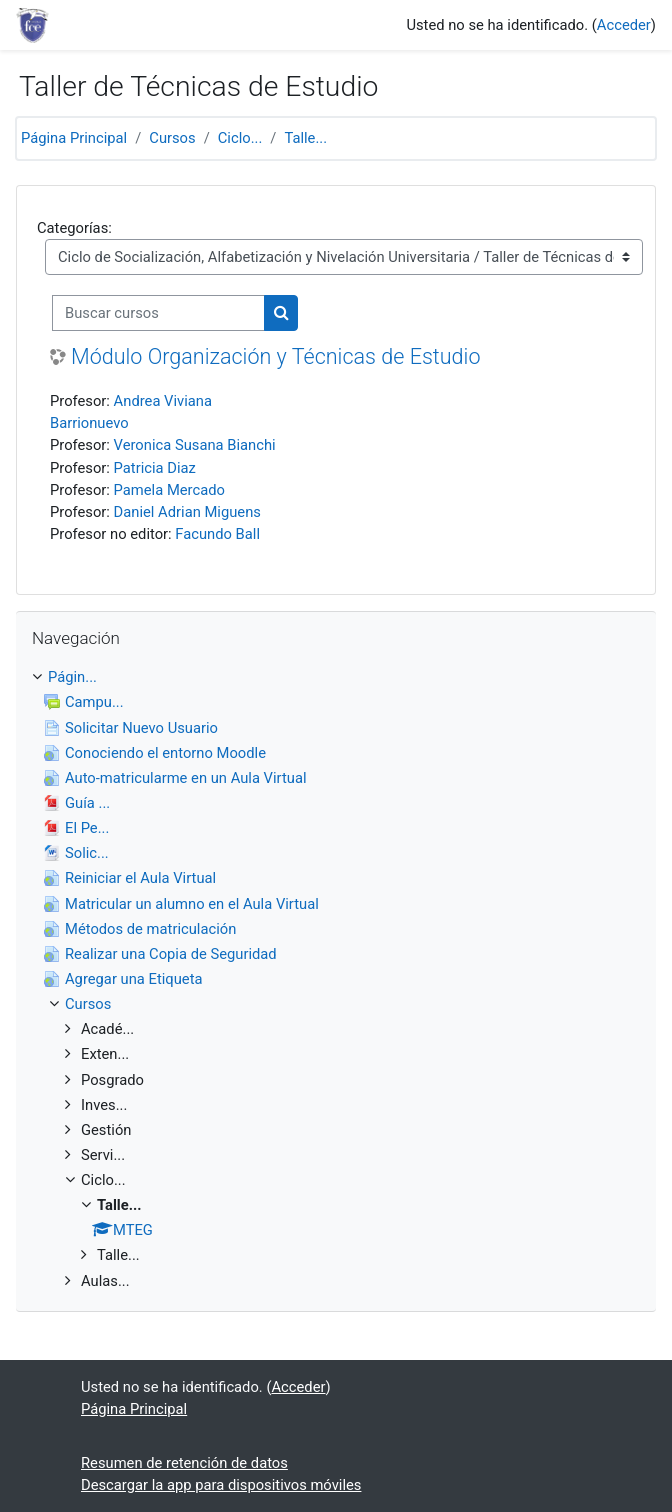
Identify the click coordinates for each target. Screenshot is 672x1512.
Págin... (72, 677)
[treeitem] (336, 979)
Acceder (624, 25)
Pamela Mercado (169, 490)
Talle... (305, 138)
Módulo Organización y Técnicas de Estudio (275, 356)
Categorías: (74, 228)
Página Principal (74, 138)
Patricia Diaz (155, 468)
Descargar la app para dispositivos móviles (221, 1485)
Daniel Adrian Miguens (187, 512)
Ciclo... (240, 138)
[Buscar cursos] (158, 313)
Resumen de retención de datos (184, 1463)
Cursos (172, 138)
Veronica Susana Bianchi (195, 445)
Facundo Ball (217, 534)
